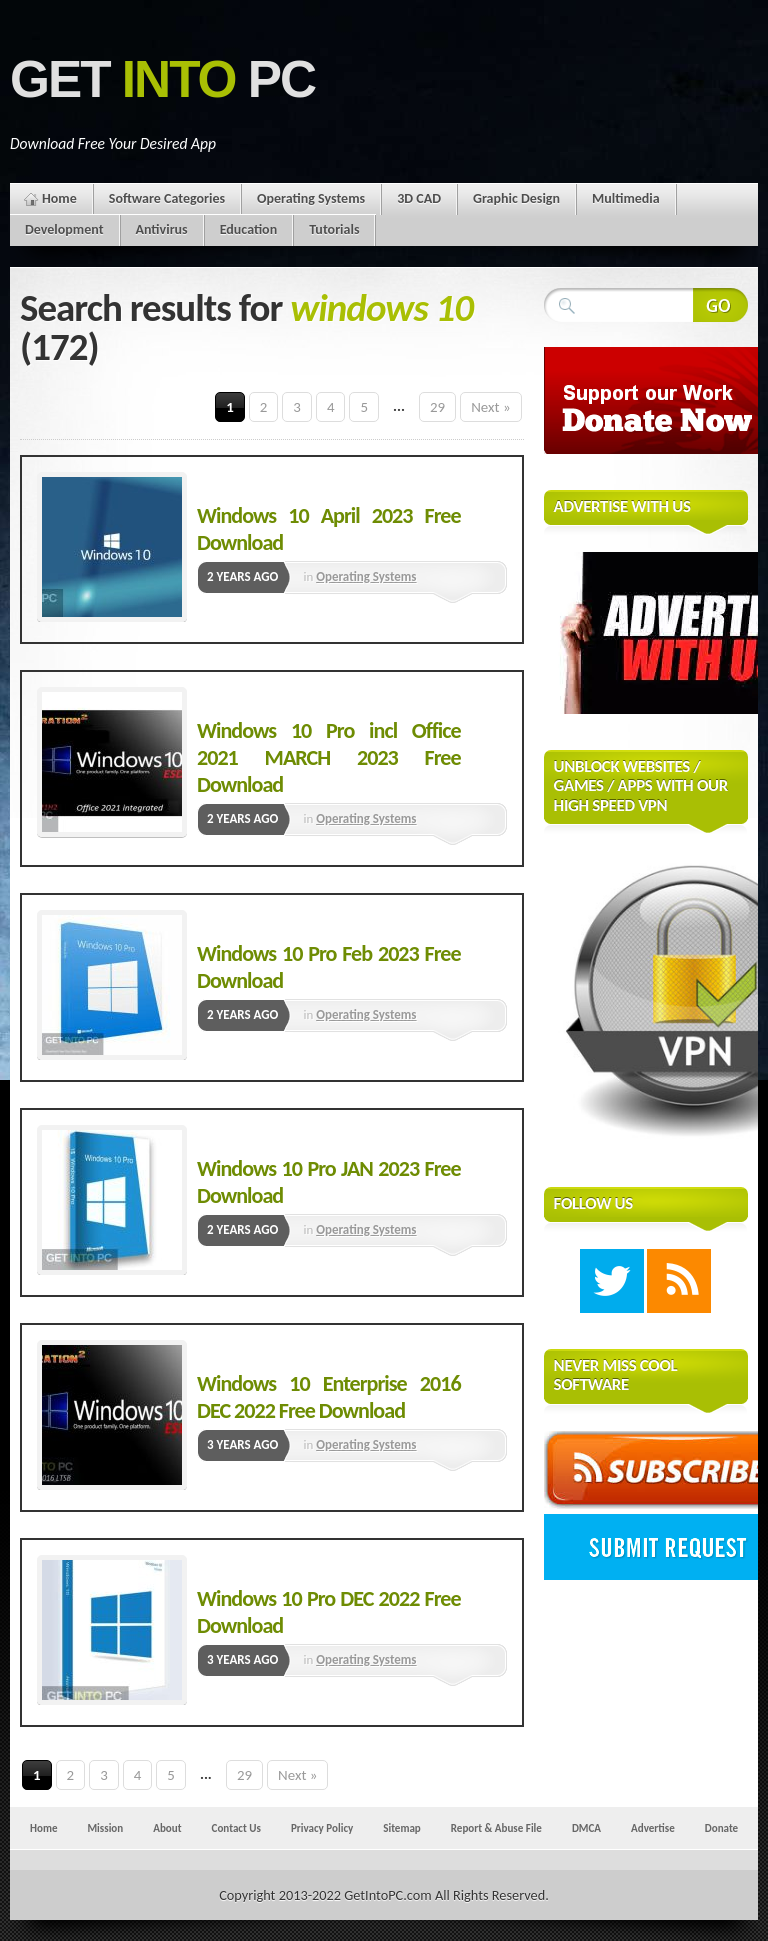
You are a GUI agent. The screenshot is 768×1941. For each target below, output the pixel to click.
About (167, 1828)
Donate (721, 1828)
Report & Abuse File (496, 1828)
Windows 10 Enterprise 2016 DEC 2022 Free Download (329, 1397)
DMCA (586, 1828)
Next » (490, 407)
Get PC (162, 79)
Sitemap (402, 1828)
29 (437, 407)
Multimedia (626, 198)
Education (248, 229)
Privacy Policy (322, 1828)
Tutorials (334, 229)
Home (59, 198)
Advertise (653, 1828)
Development (64, 229)
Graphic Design (516, 198)
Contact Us (236, 1828)
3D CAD (419, 198)
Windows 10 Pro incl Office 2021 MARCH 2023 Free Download (329, 757)
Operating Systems (311, 198)
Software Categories (167, 198)
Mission (105, 1828)
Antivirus (162, 229)
